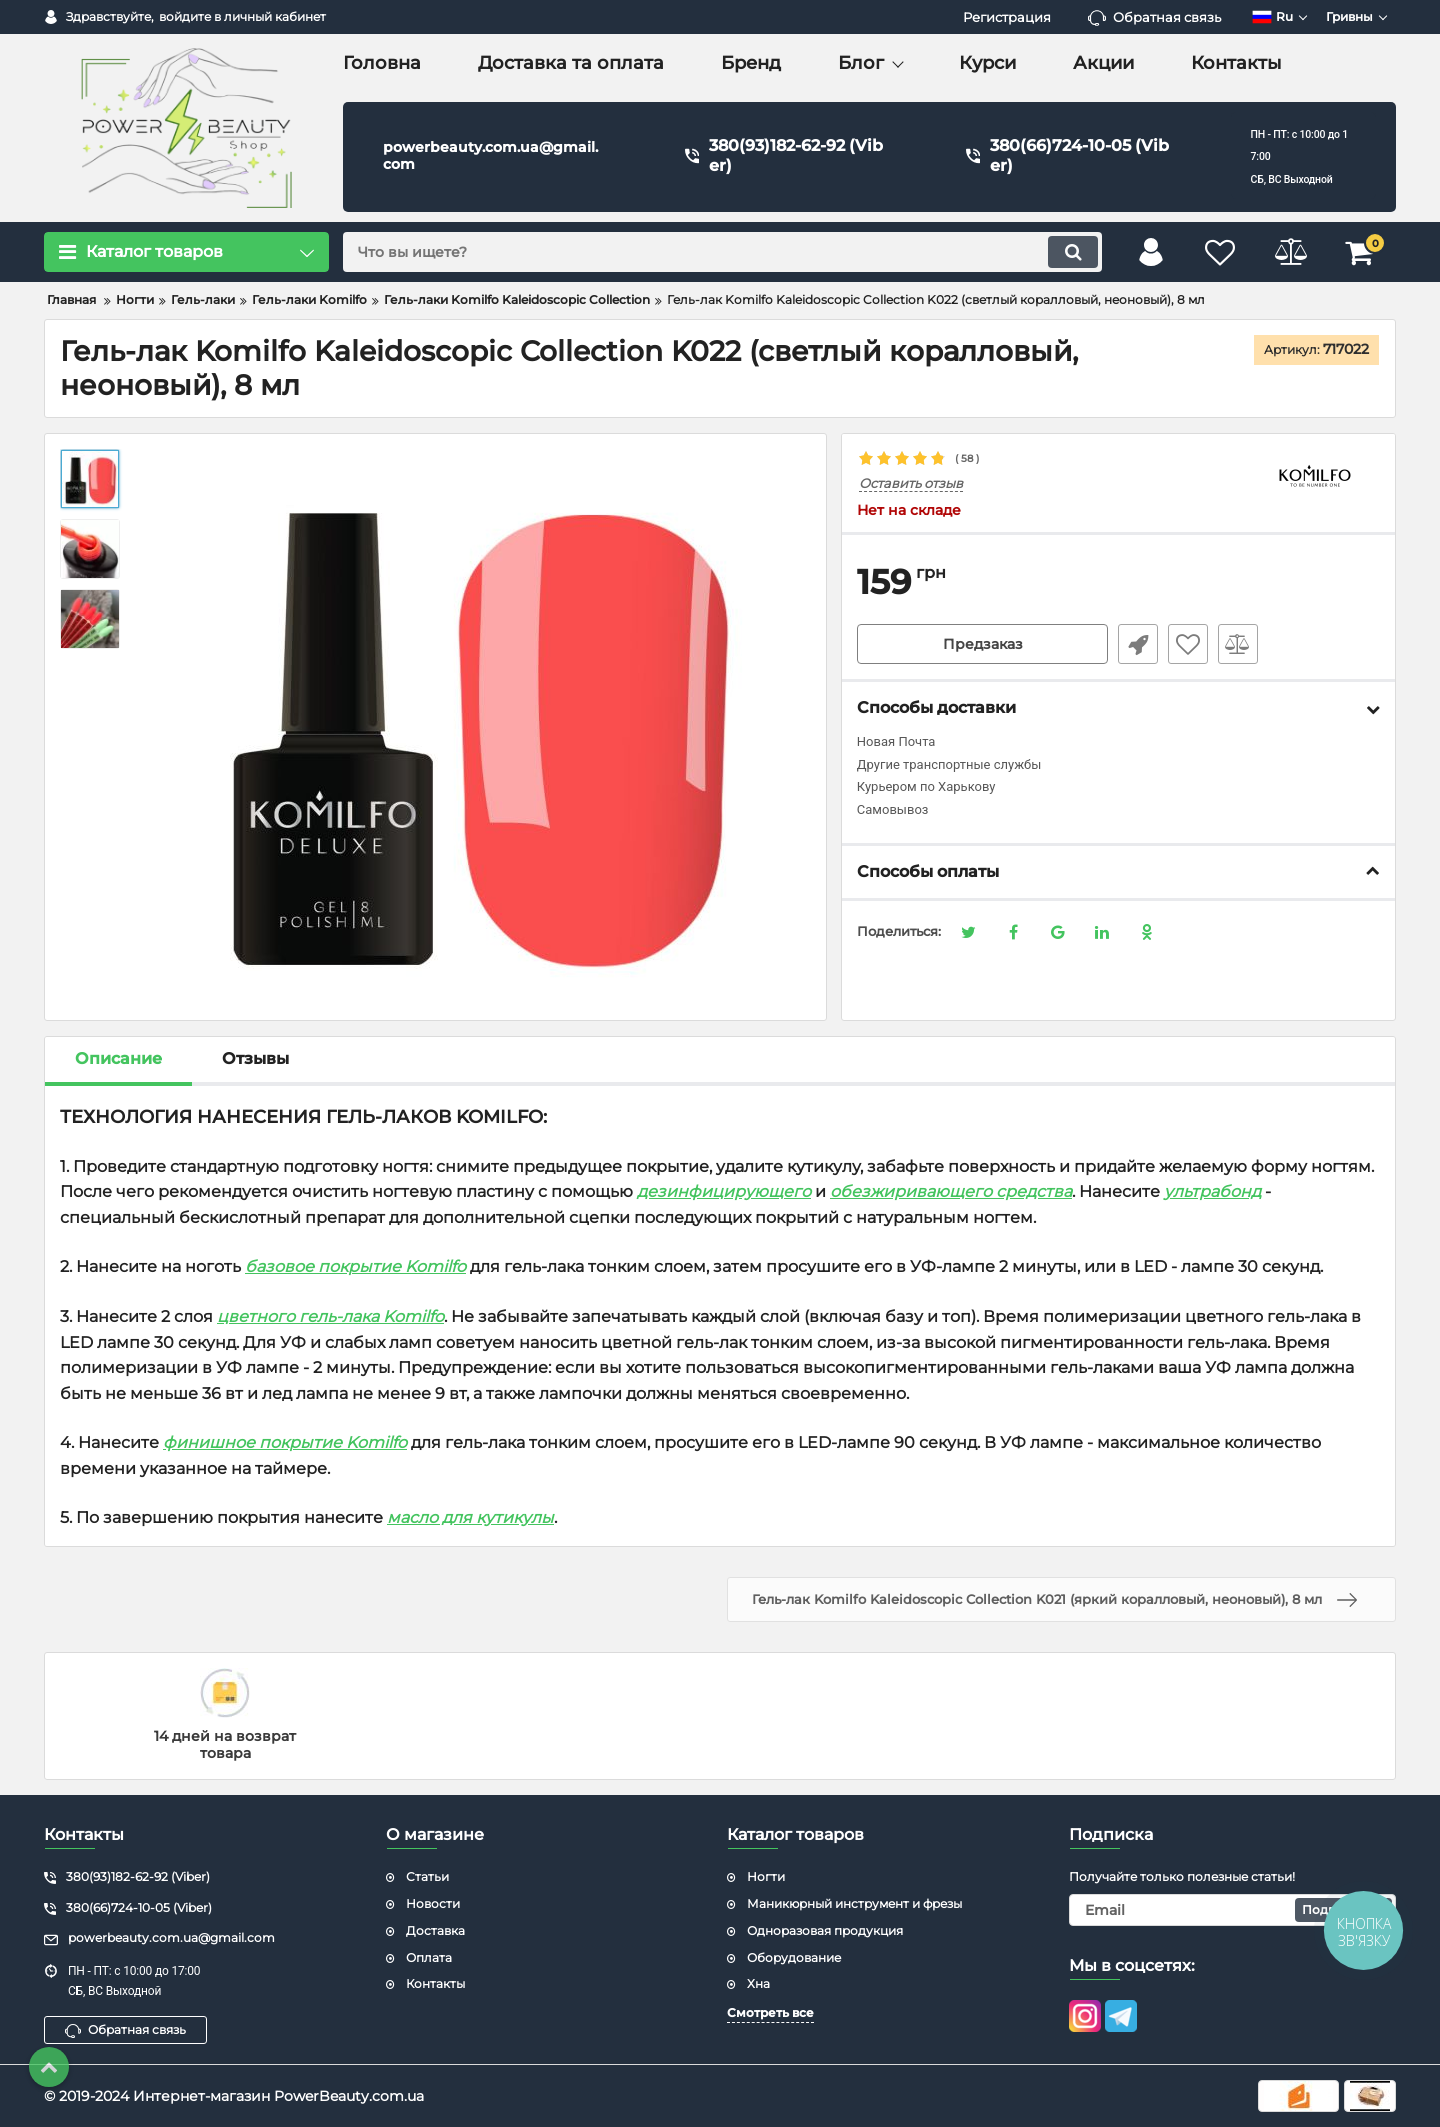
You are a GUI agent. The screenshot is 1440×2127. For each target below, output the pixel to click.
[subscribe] (1233, 1910)
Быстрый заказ (1138, 644)
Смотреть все (770, 2012)
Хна (758, 1983)
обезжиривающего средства (951, 1191)
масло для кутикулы (470, 1517)
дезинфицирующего (724, 1191)
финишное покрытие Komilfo (285, 1442)
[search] (722, 252)
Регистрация (1007, 17)
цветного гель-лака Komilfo (330, 1316)
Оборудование (794, 1957)
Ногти (766, 1876)
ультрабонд (1212, 1191)
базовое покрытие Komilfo (355, 1266)
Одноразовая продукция (825, 1930)
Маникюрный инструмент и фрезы (854, 1903)
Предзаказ (983, 644)
